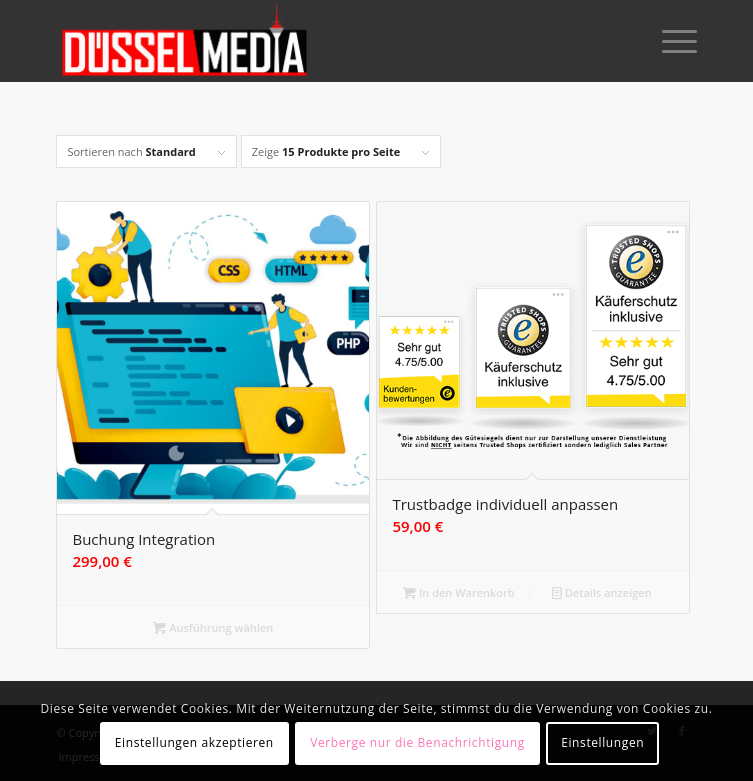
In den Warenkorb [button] (459, 592)
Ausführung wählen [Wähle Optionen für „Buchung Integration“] (213, 627)
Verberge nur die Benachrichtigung (417, 742)
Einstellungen (602, 742)
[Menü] (669, 41)
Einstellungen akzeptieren (194, 742)
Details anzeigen (602, 592)
